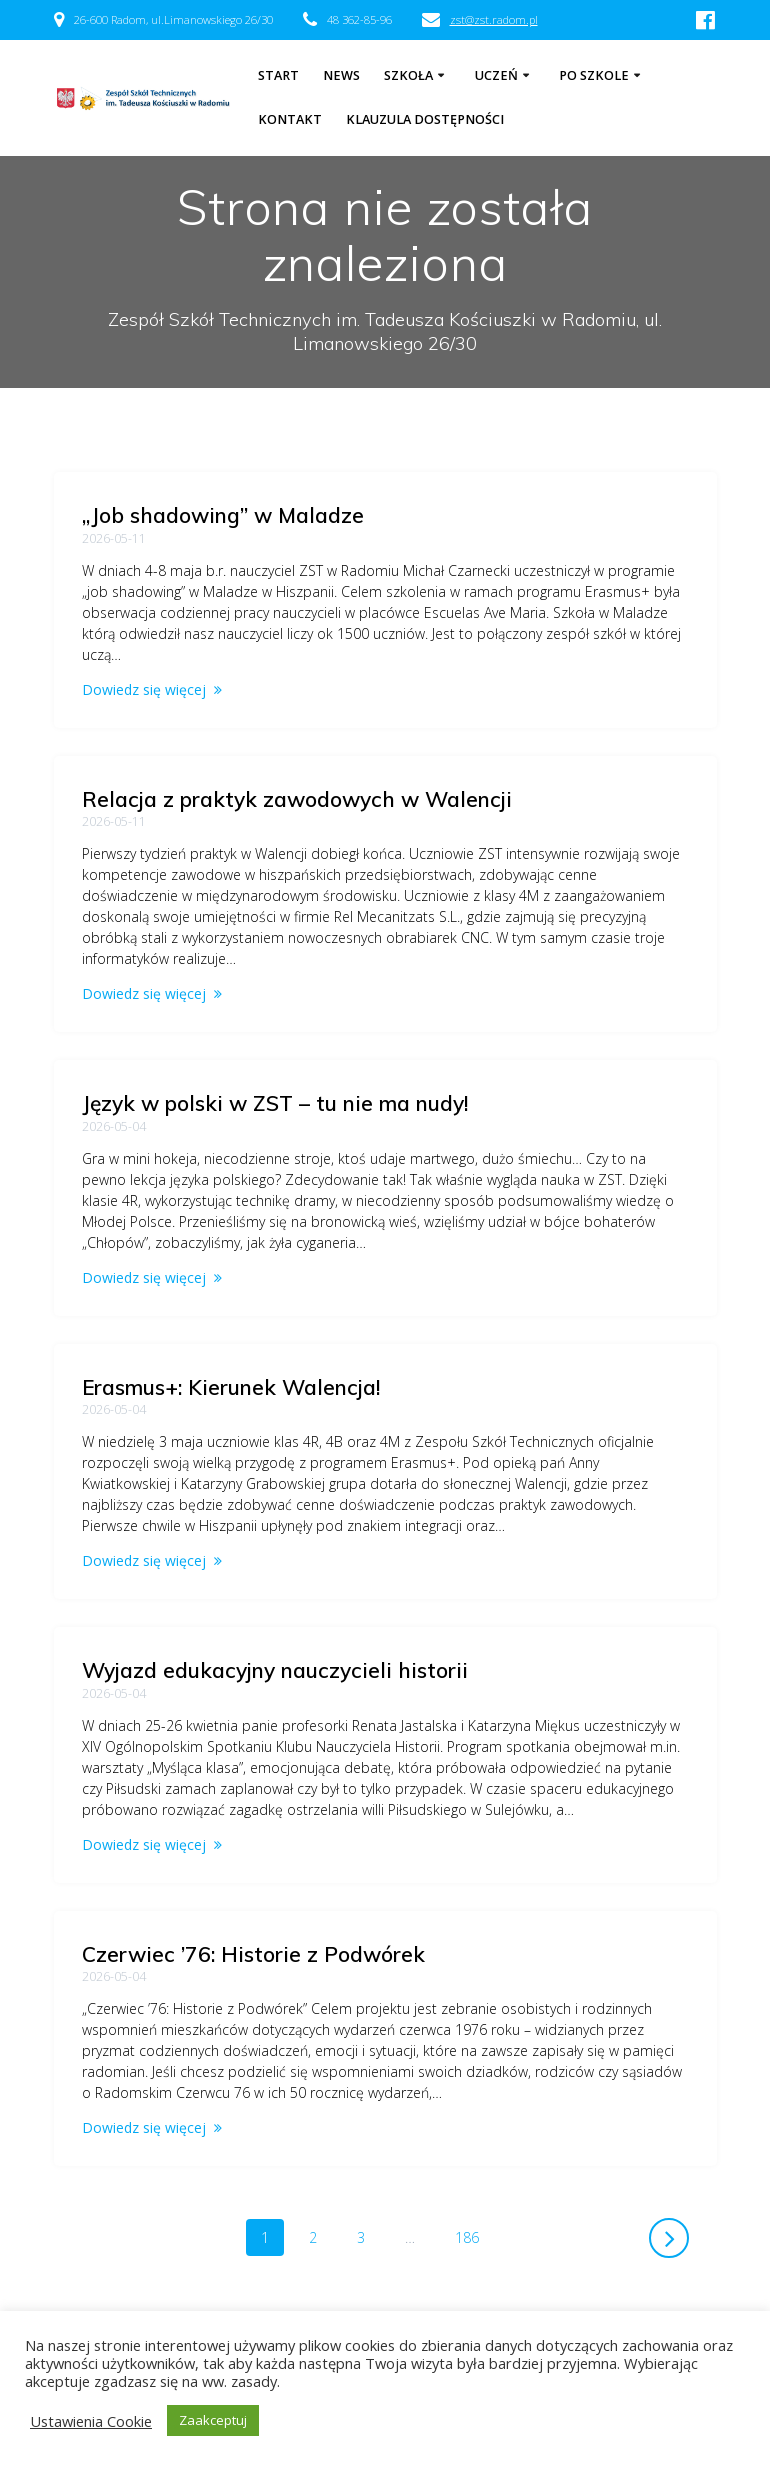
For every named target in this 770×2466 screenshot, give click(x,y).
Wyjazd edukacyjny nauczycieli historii (275, 1670)
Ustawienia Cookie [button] (91, 2421)
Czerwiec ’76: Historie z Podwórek (253, 1954)
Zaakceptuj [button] (213, 2420)
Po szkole (594, 75)
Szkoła (408, 75)
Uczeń (496, 75)
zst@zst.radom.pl (494, 19)
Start (278, 75)
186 (474, 2236)
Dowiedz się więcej (144, 689)
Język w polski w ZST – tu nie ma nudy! (275, 1103)
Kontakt (290, 119)
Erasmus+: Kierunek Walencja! (231, 1387)
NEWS (341, 75)
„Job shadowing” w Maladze (223, 515)
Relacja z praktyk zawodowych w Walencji (297, 799)
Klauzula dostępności (425, 119)
